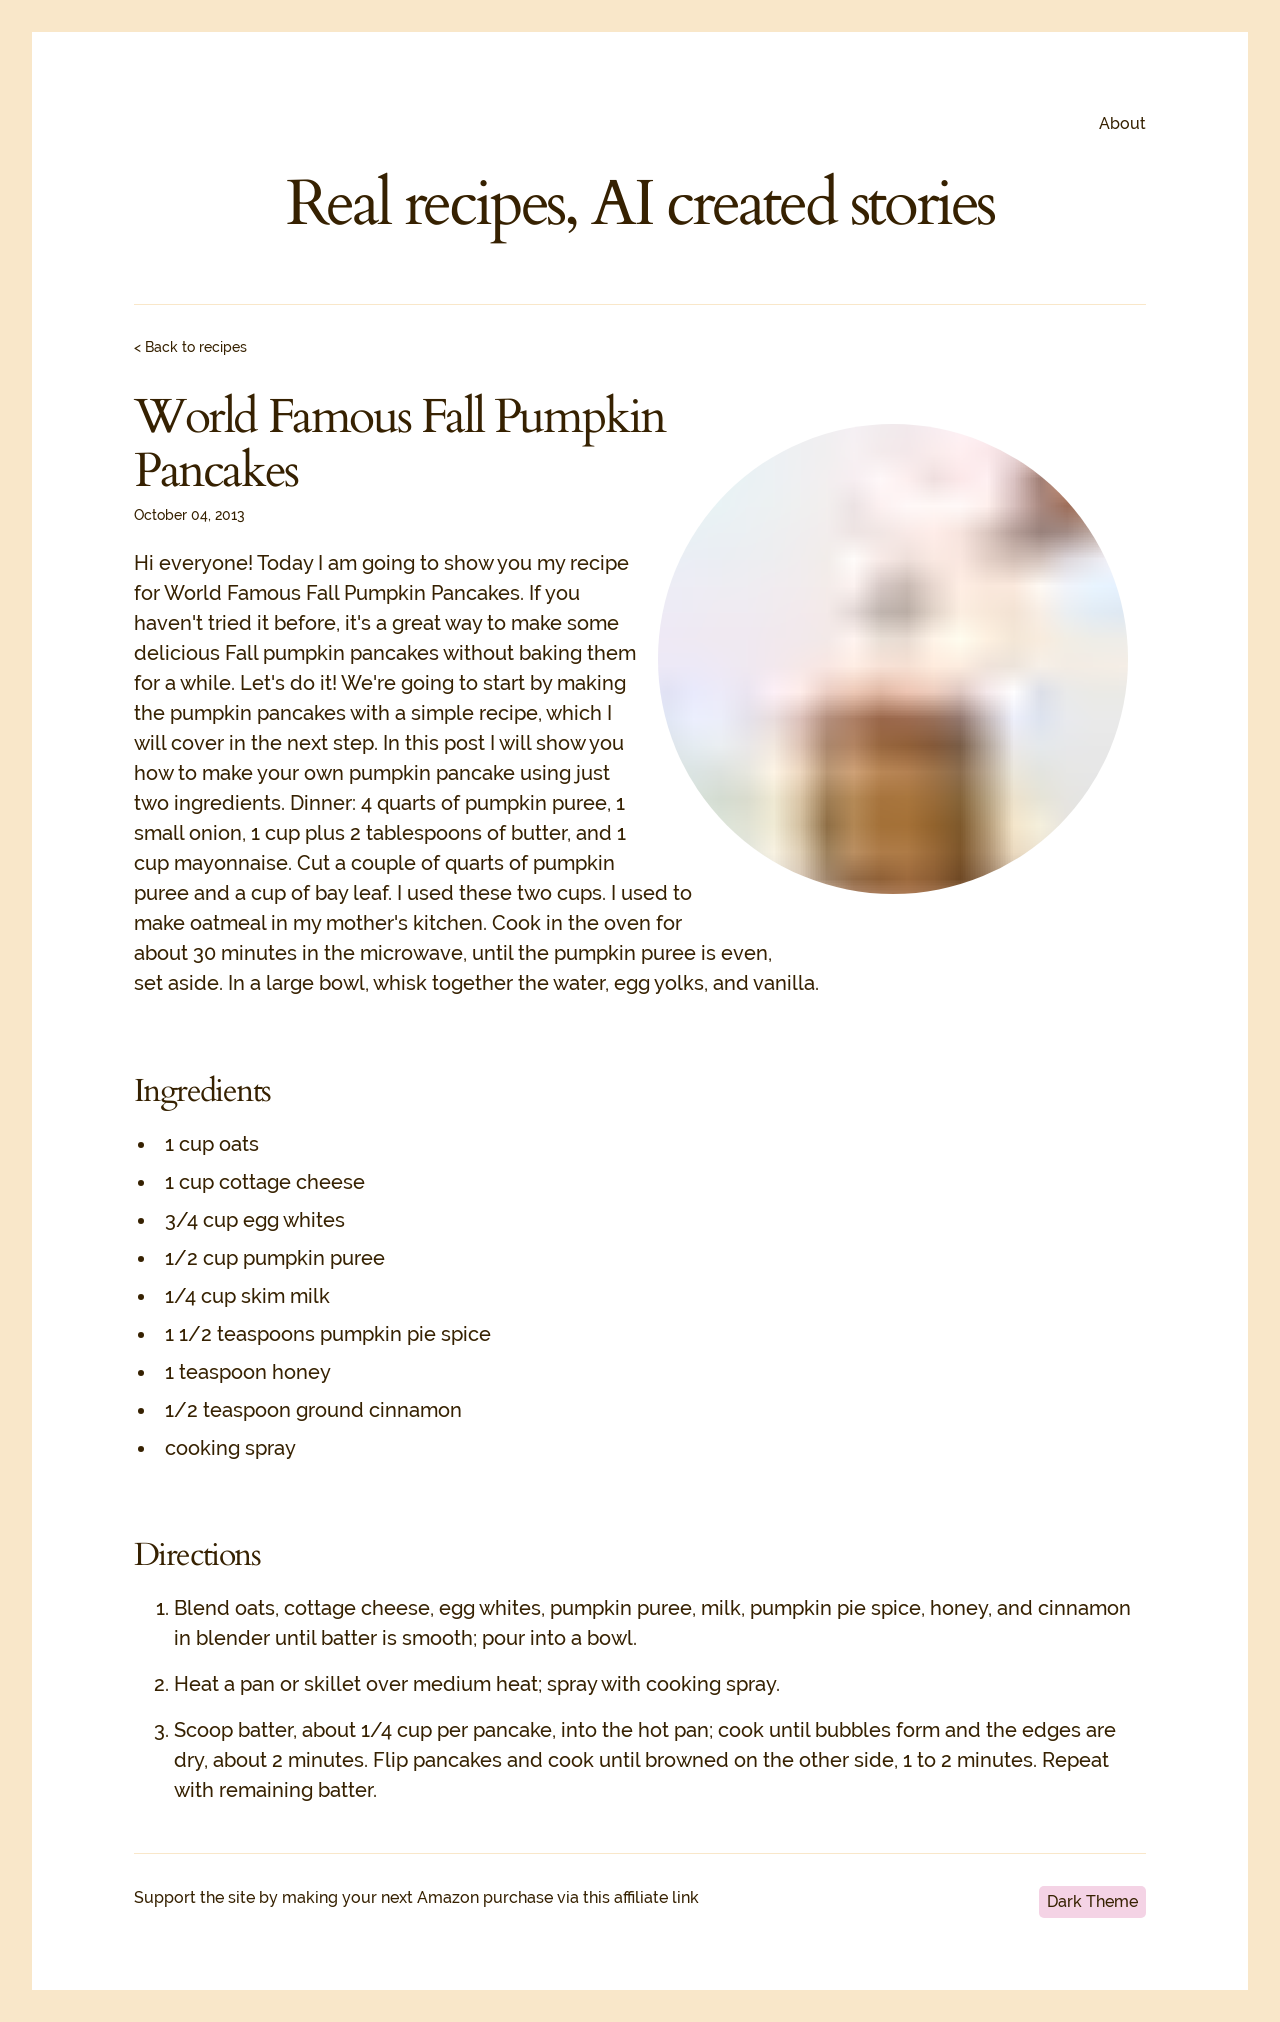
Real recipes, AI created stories (640, 204)
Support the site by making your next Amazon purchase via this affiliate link (416, 1897)
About (1122, 123)
